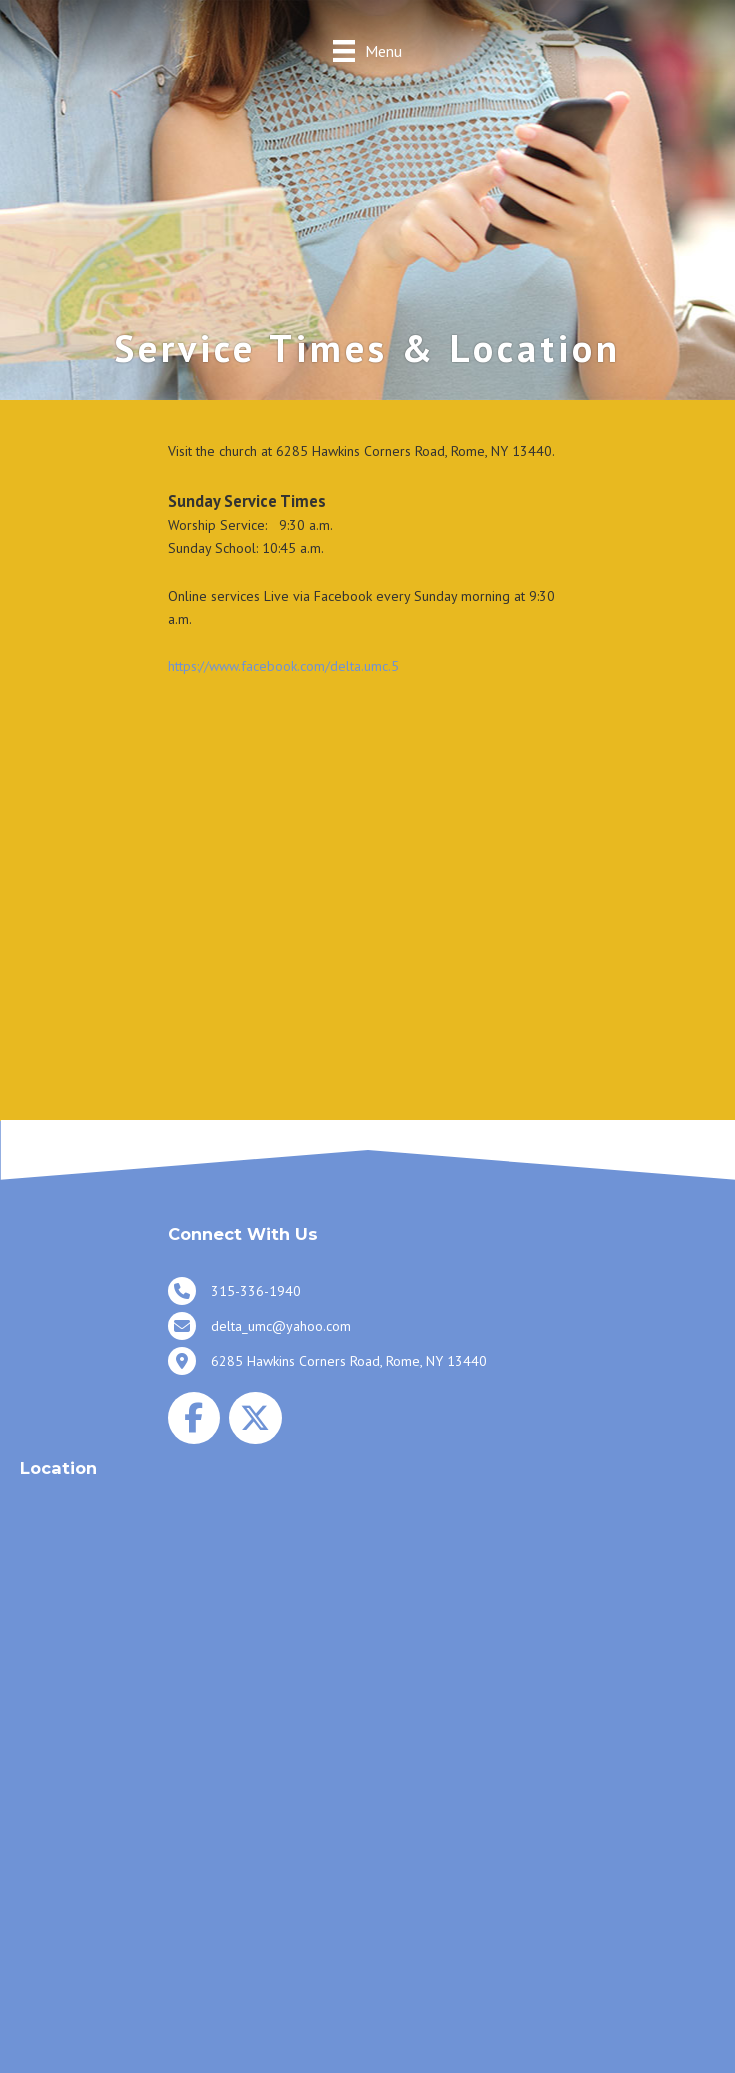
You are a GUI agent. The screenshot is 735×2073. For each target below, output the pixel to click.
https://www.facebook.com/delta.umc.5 (283, 666)
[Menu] (367, 50)
